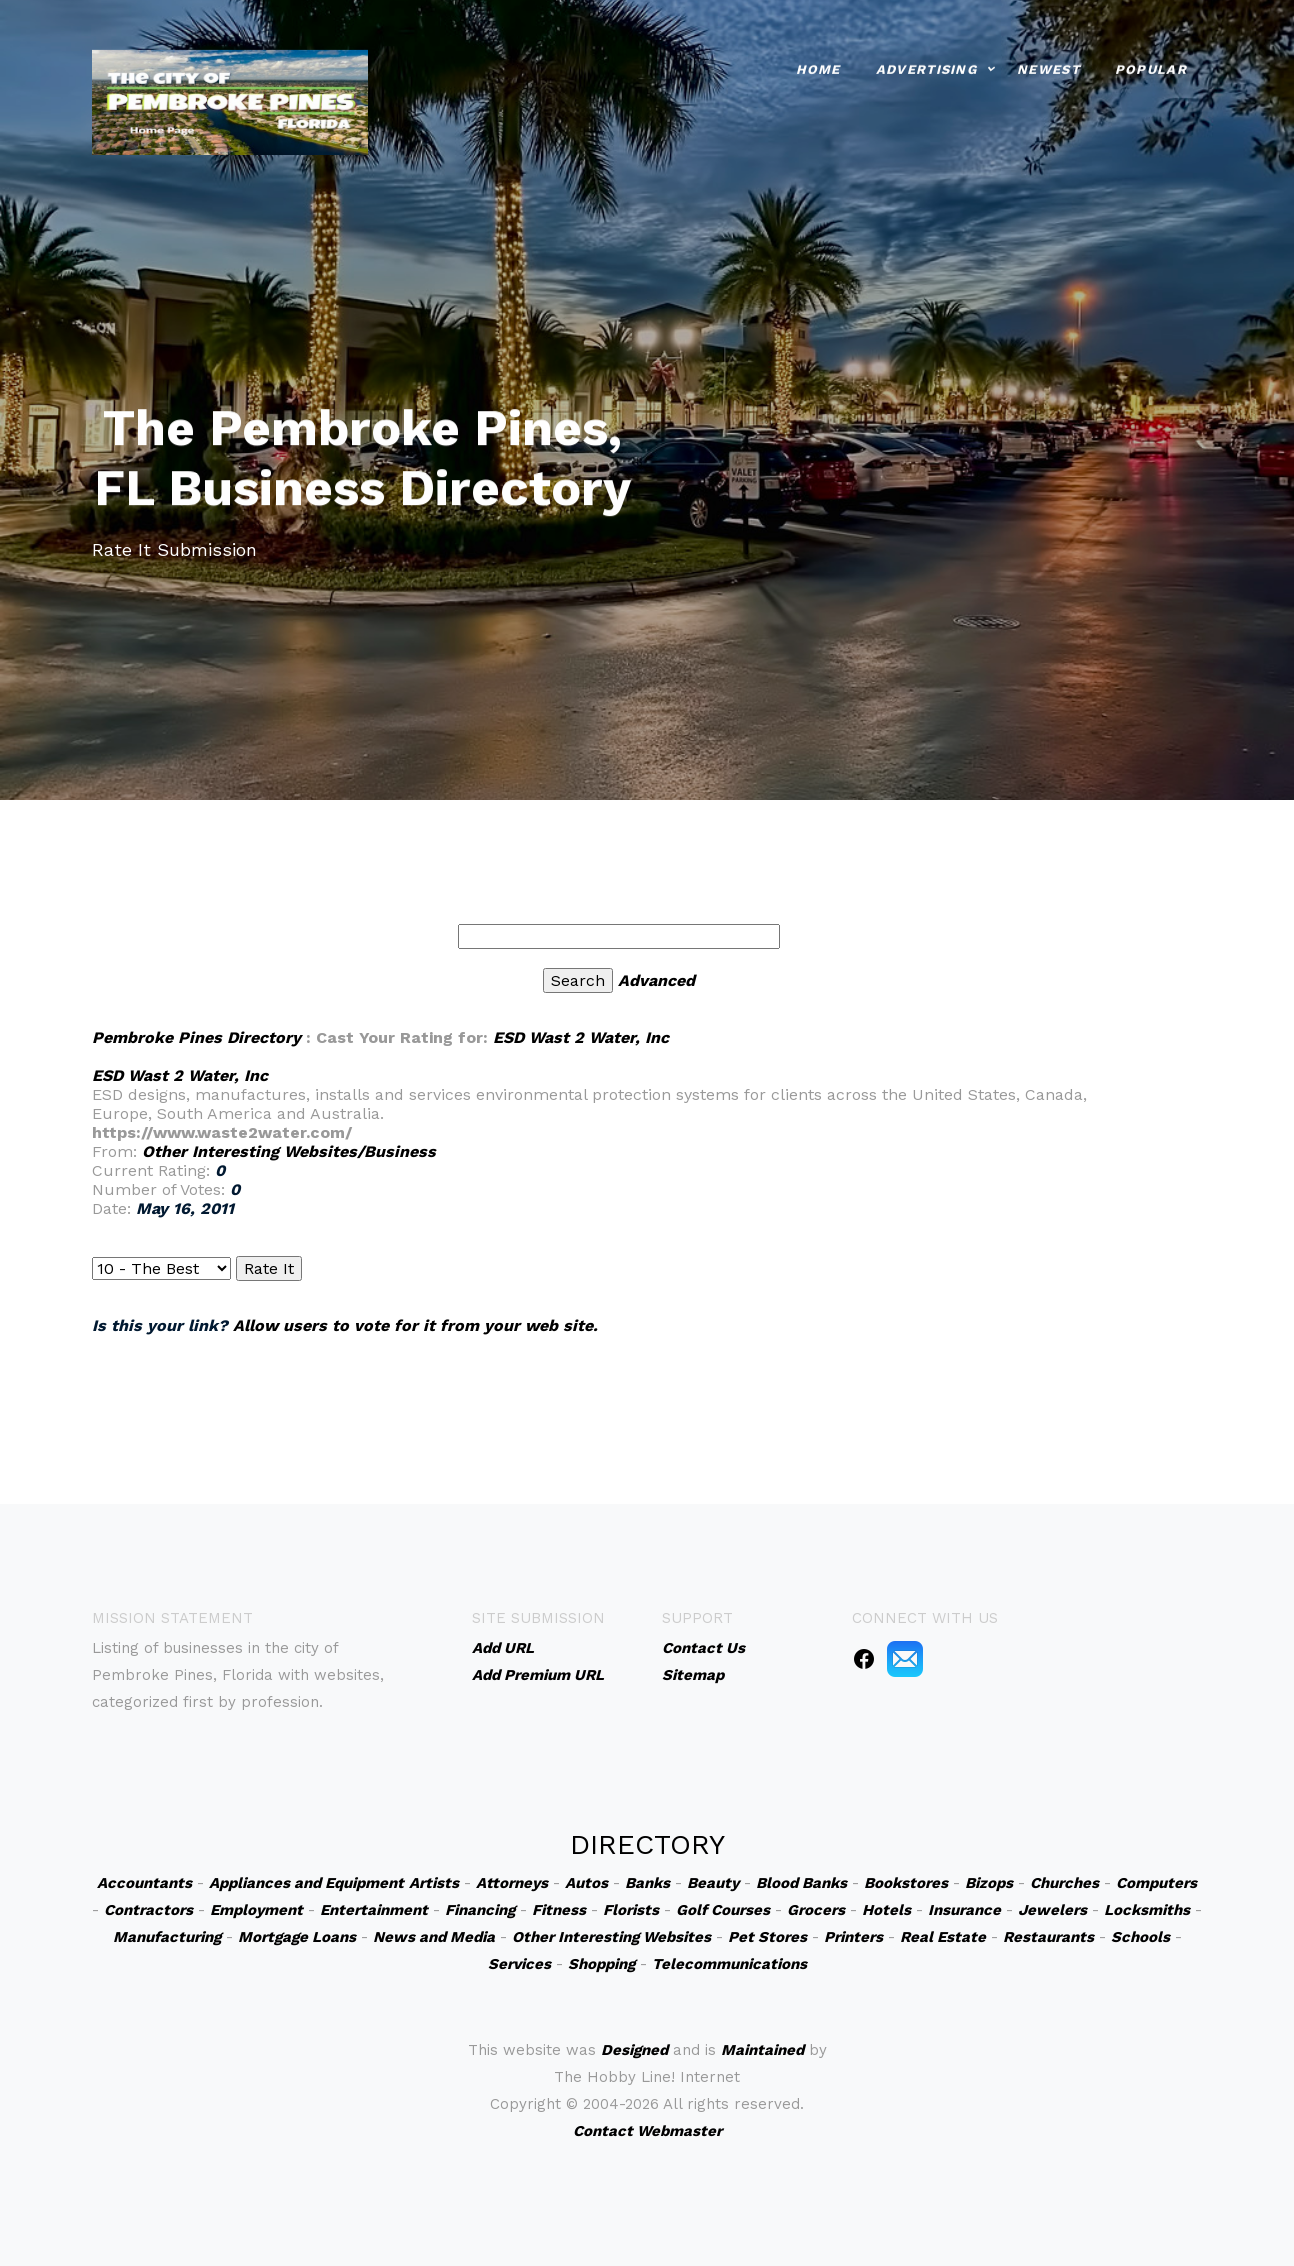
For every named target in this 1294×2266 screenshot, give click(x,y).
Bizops (989, 1883)
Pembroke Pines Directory (196, 1037)
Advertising (926, 67)
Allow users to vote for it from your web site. (415, 1325)
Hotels (886, 1910)
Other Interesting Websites (611, 1937)
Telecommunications (729, 1964)
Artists (434, 1883)
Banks (647, 1883)
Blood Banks (801, 1883)
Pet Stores (767, 1937)
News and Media (434, 1937)
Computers (1156, 1883)
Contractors (148, 1910)
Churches (1064, 1883)
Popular (1151, 67)
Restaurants (1048, 1937)
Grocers (816, 1910)
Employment (256, 1910)
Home (818, 67)
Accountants (144, 1883)
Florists (631, 1910)
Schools (1140, 1937)
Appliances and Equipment (306, 1883)
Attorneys (512, 1883)
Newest (1048, 67)
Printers (853, 1937)
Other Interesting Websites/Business (289, 1151)
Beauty (713, 1883)
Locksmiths (1147, 1910)
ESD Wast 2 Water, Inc (581, 1037)
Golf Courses (723, 1910)
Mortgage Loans (297, 1937)
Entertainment (374, 1910)
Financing (480, 1910)
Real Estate (943, 1937)
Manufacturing (167, 1937)
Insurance (964, 1910)
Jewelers (1052, 1910)
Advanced (656, 980)
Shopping (601, 1964)
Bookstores (906, 1883)
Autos (586, 1883)
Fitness (559, 1910)
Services (519, 1964)
